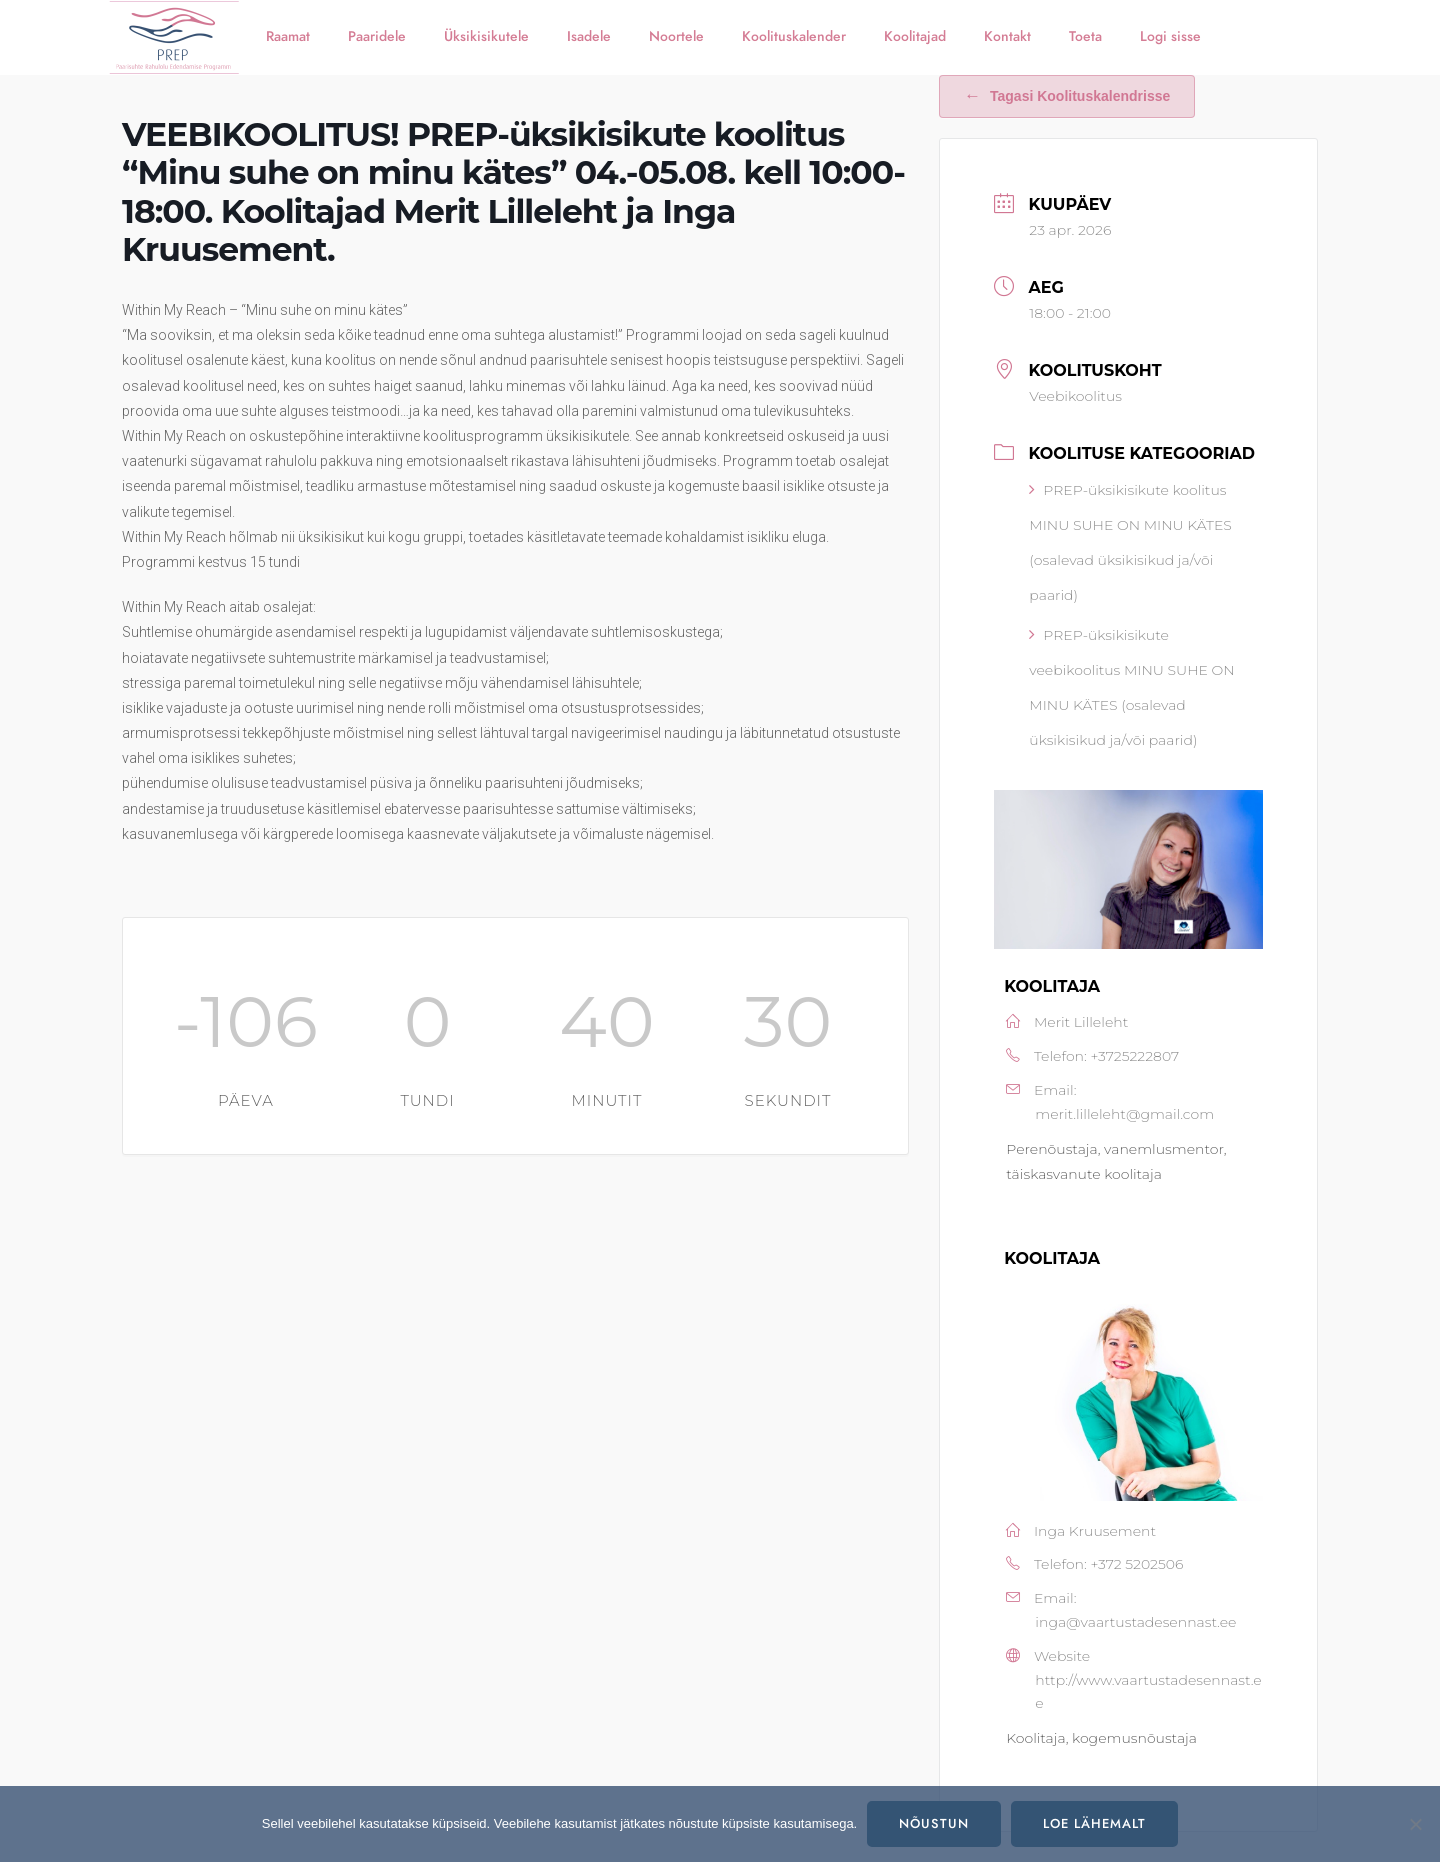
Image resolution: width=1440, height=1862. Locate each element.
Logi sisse (1170, 36)
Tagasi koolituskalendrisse (1067, 95)
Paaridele (377, 36)
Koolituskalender (794, 36)
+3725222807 (1134, 1056)
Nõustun (934, 1824)
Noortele (676, 36)
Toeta (1085, 36)
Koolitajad (915, 36)
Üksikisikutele (486, 36)
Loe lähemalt (1094, 1824)
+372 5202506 (1136, 1564)
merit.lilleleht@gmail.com (1124, 1114)
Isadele (589, 36)
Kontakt (1007, 36)
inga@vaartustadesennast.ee (1135, 1622)
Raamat (288, 36)
